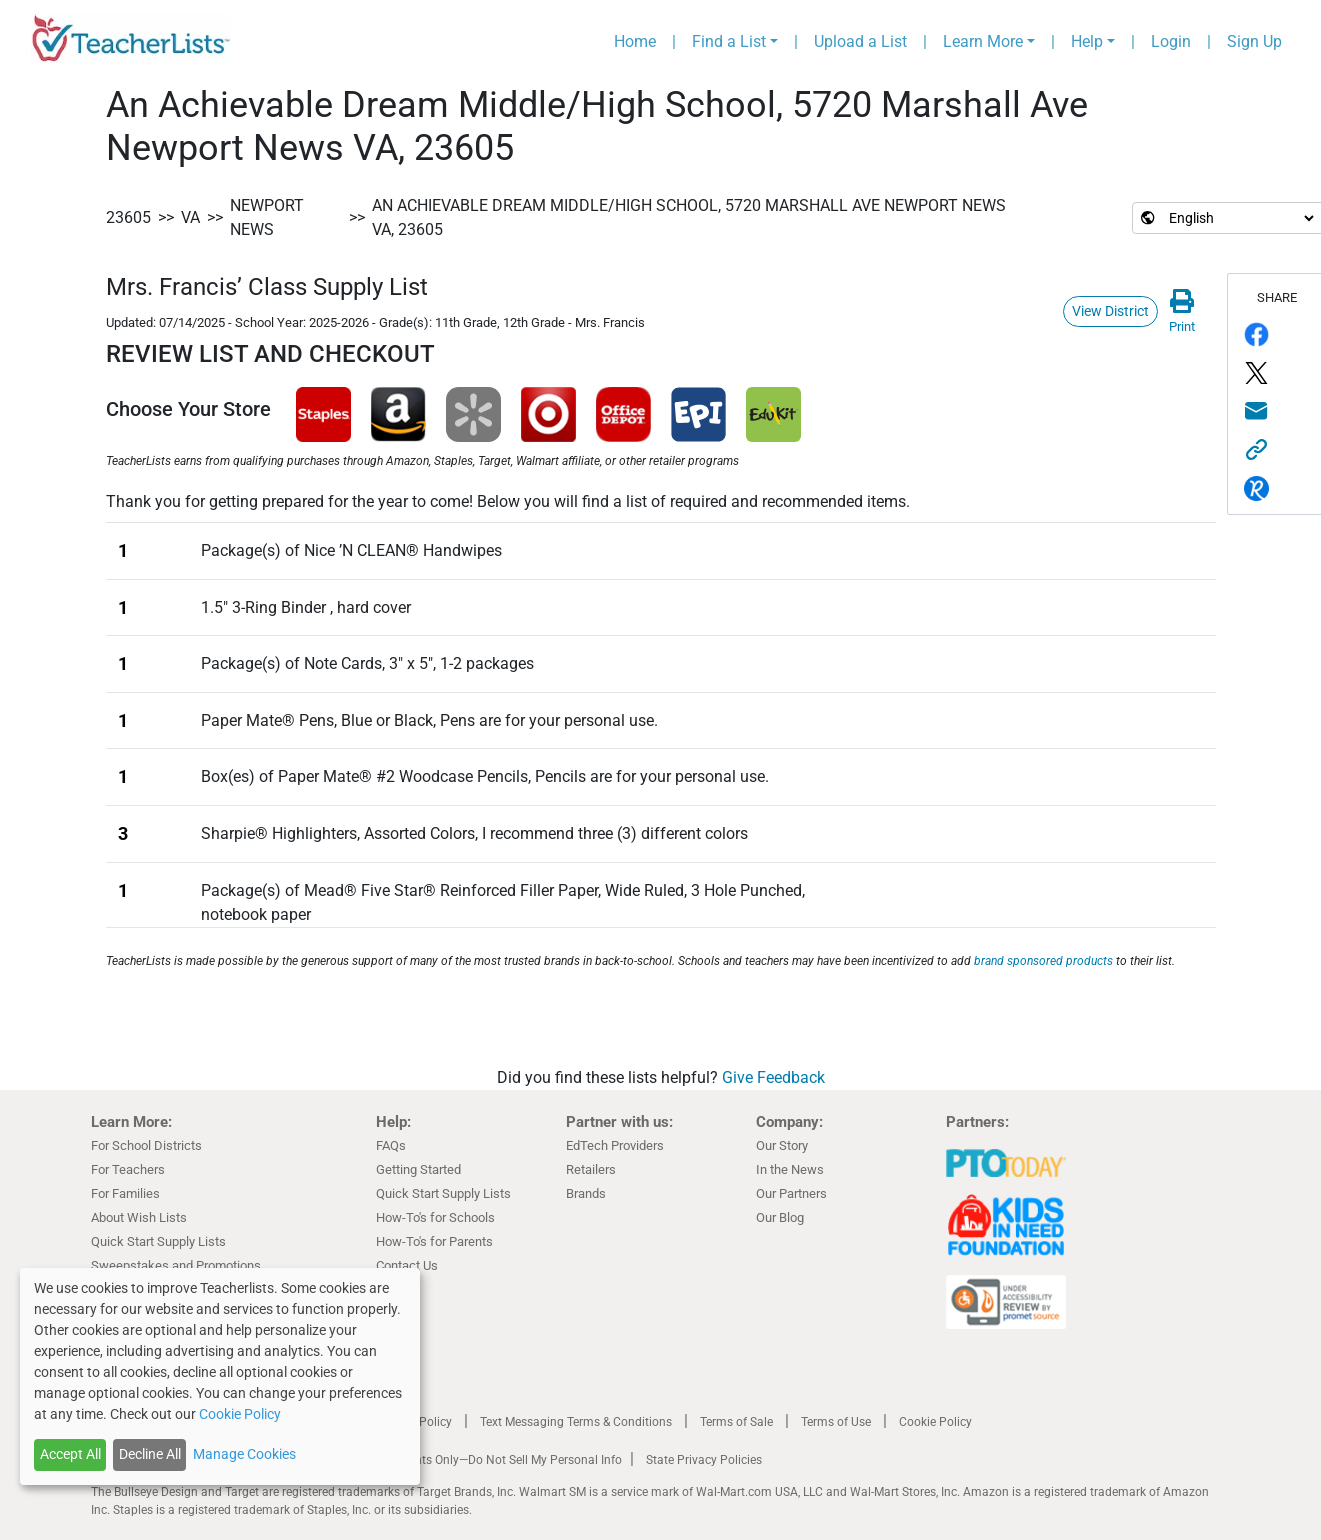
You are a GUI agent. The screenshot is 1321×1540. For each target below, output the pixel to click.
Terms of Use (836, 1422)
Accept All (70, 1454)
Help (1087, 41)
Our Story (782, 1145)
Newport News (267, 217)
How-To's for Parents (434, 1241)
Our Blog (780, 1217)
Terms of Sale (736, 1422)
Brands (586, 1193)
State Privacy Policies (704, 1460)
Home (635, 41)
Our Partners (791, 1193)
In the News (790, 1169)
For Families (125, 1193)
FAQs (391, 1145)
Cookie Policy (935, 1422)
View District (1110, 311)
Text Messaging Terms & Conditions (576, 1422)
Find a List (729, 41)
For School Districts (146, 1145)
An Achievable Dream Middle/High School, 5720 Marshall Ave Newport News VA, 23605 (689, 217)
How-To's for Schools (435, 1217)
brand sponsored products (1043, 961)
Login (1171, 41)
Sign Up (1254, 41)
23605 (128, 217)
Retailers (591, 1169)
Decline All (150, 1454)
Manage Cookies (244, 1454)
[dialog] (220, 1376)
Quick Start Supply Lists (158, 1241)
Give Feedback (773, 1077)
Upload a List (860, 41)
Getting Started (418, 1169)
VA (190, 217)
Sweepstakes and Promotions (176, 1265)
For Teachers (128, 1169)
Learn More (983, 41)
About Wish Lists (139, 1217)
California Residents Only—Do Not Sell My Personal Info (473, 1460)
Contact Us (407, 1265)
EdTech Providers (615, 1145)
